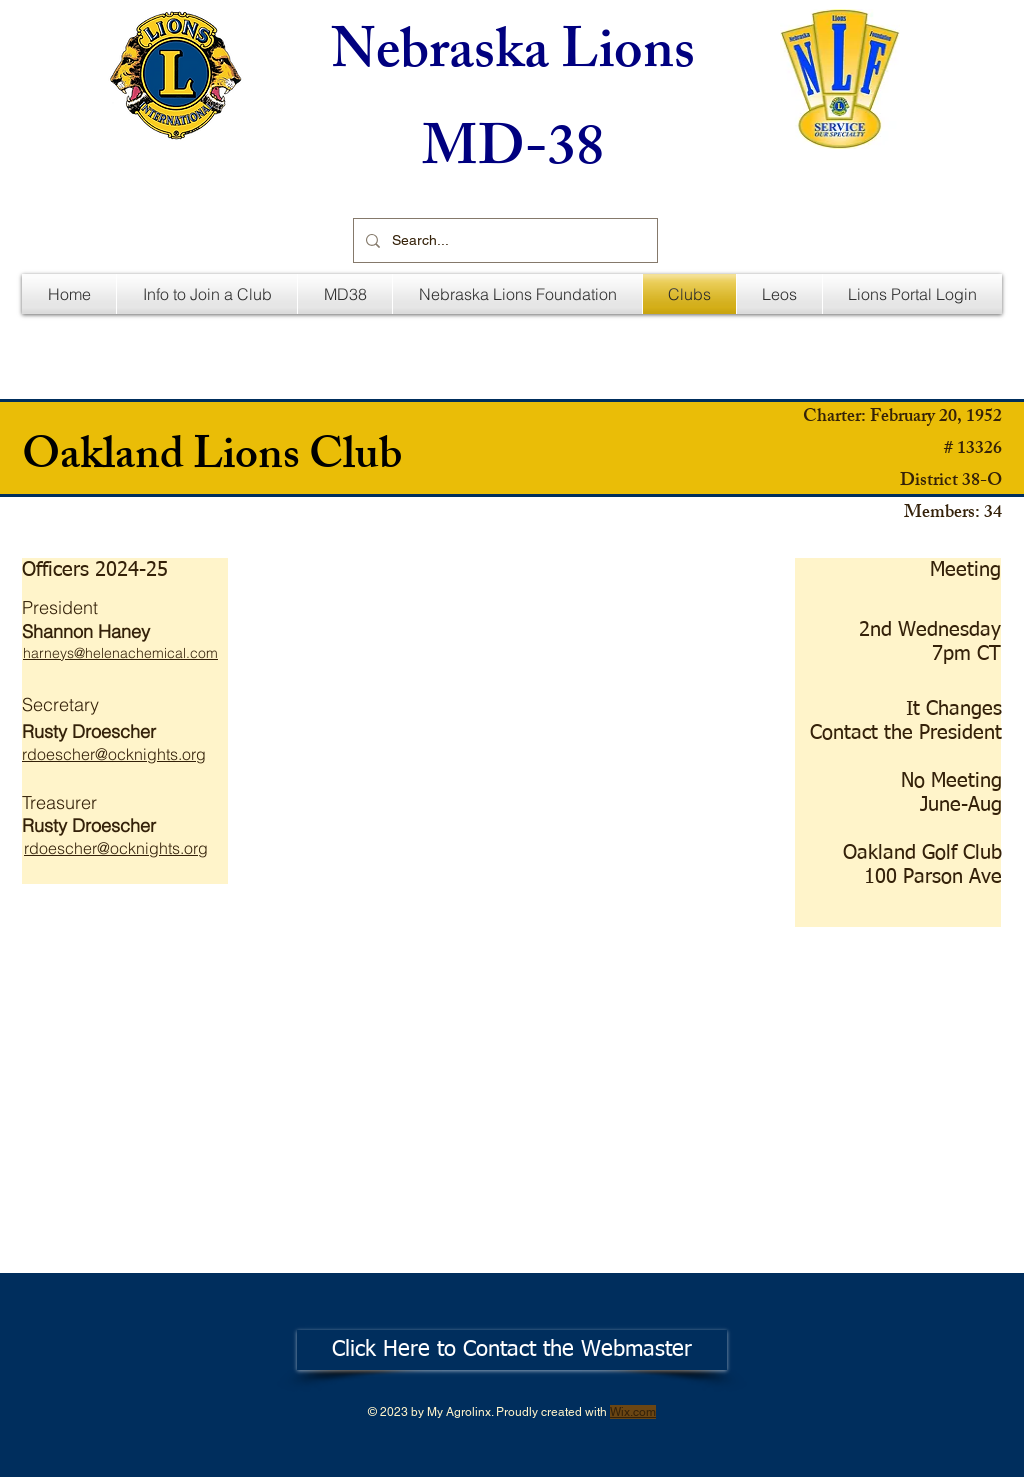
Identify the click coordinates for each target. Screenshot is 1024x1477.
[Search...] (503, 240)
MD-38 (513, 154)
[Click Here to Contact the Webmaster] (512, 1350)
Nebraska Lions (513, 57)
